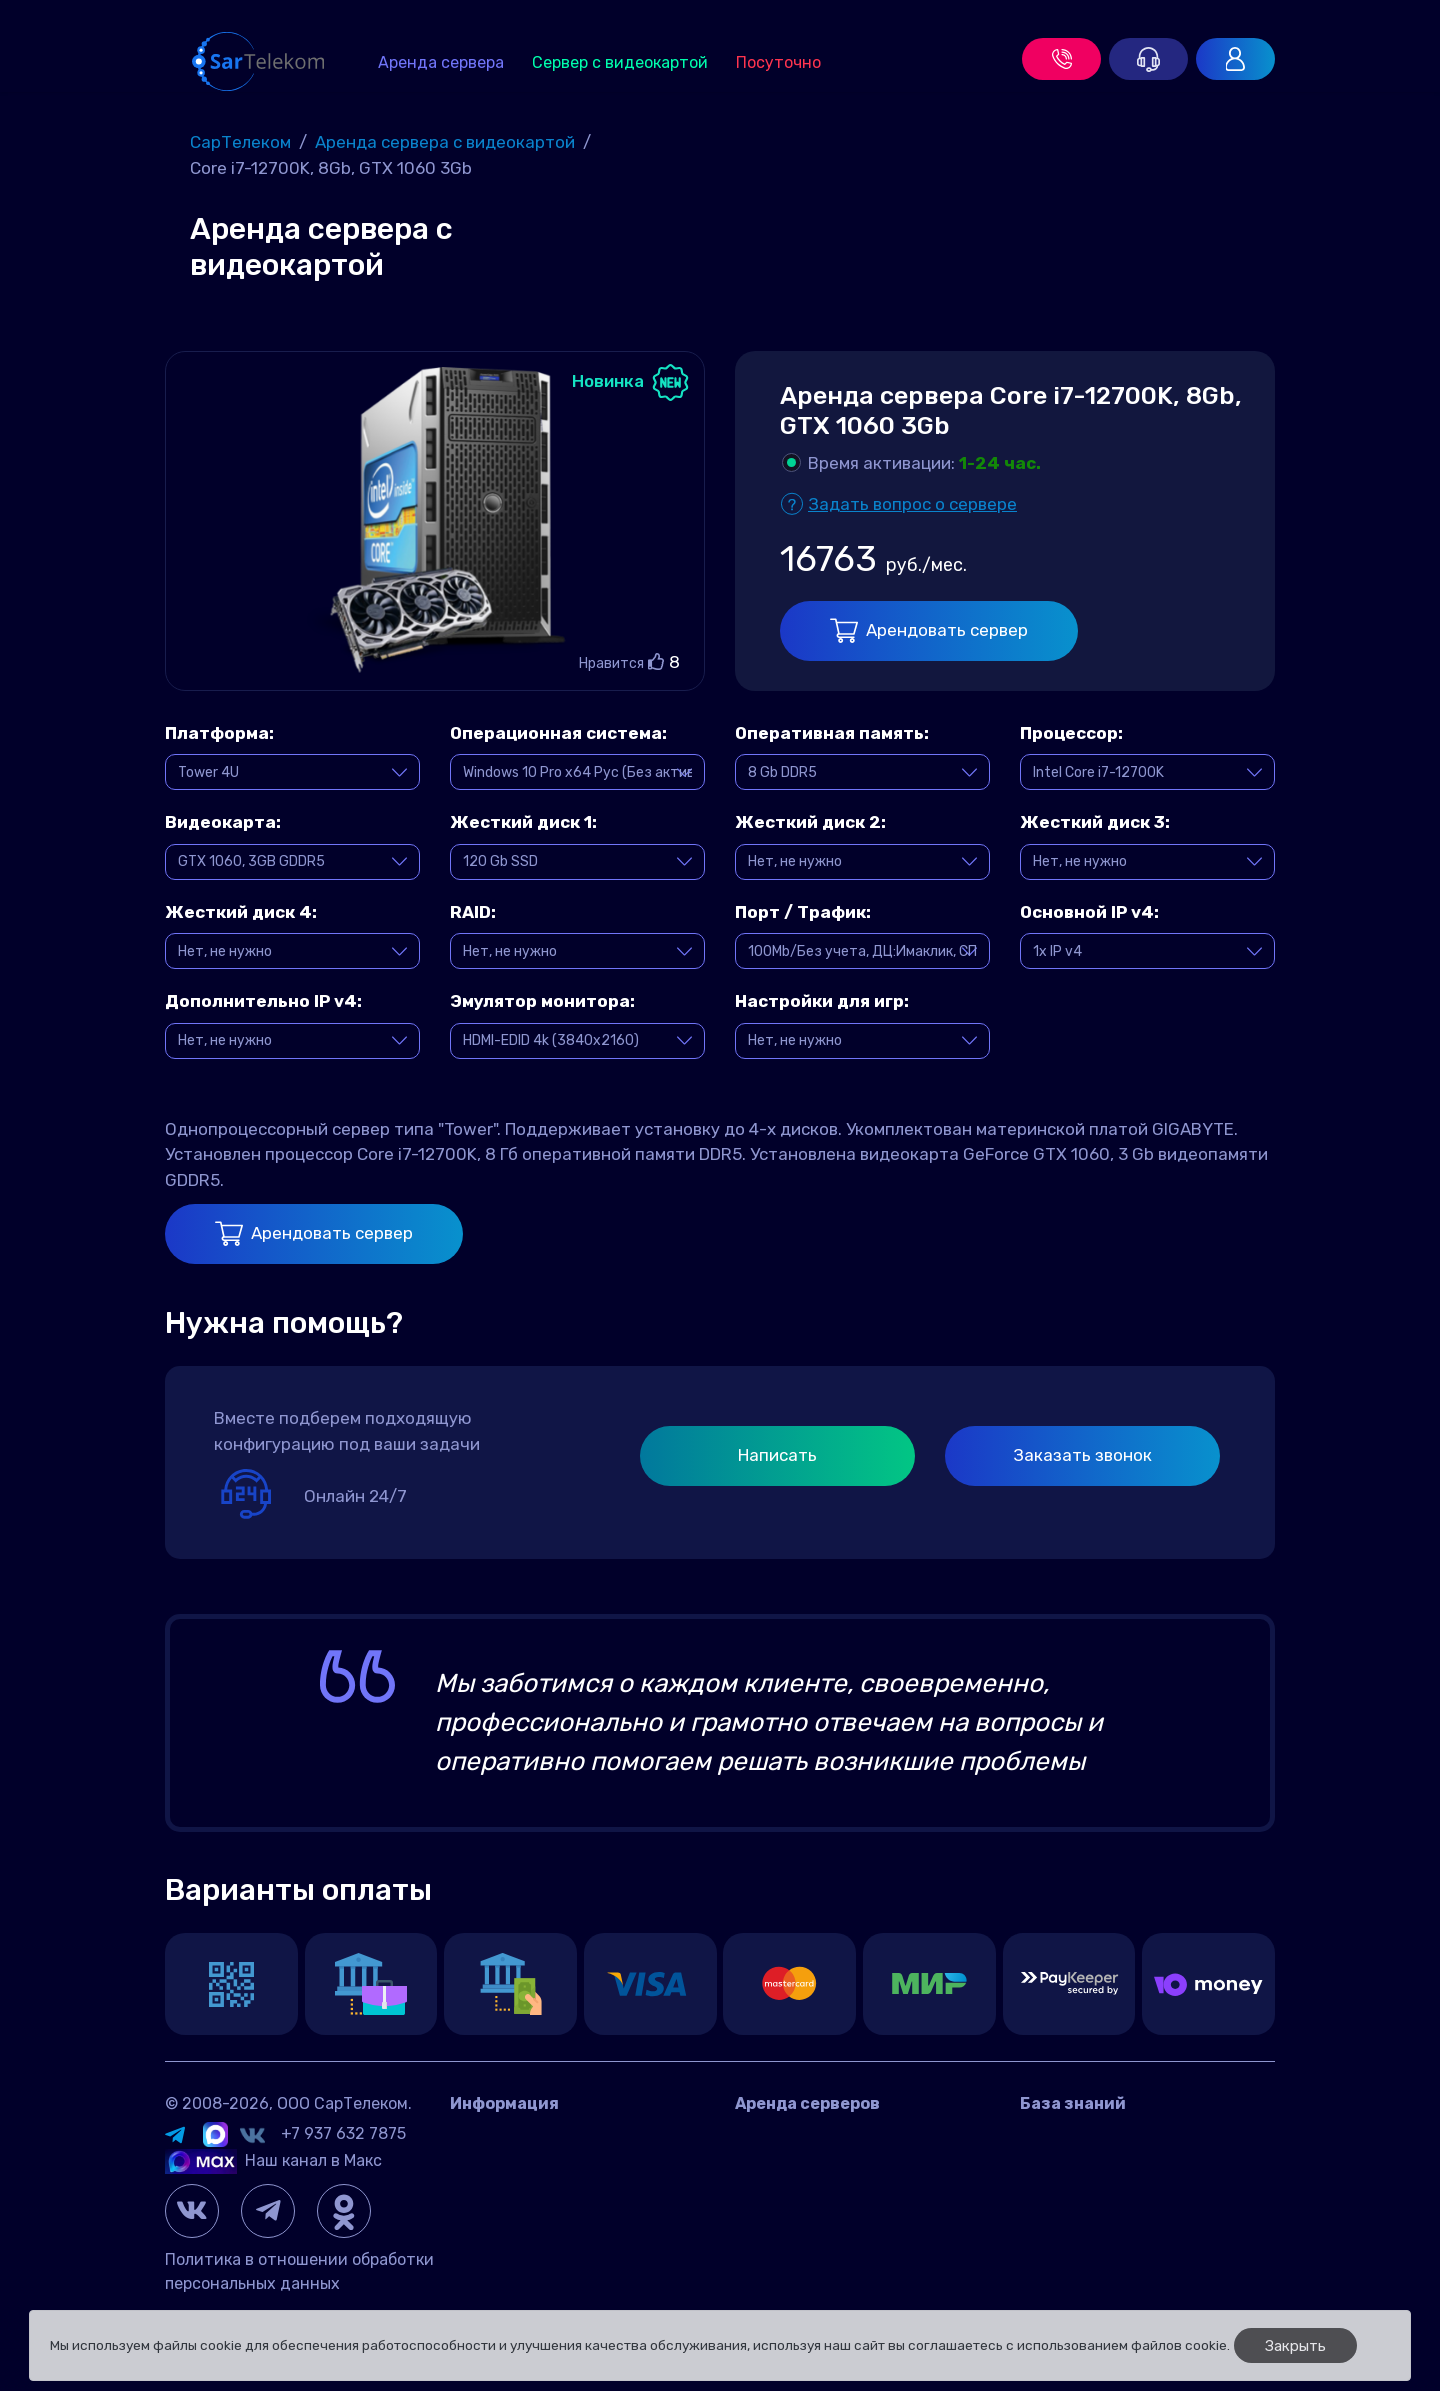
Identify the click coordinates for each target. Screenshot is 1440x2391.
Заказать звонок (1082, 1455)
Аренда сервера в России (835, 2135)
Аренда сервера (441, 62)
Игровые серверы (1087, 2165)
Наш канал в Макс (273, 2160)
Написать (777, 1455)
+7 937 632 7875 (343, 2133)
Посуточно (778, 62)
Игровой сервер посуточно (839, 2195)
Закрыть (1295, 2346)
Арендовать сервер (929, 630)
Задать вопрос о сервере (912, 504)
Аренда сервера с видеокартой (858, 2165)
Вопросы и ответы (1091, 2135)
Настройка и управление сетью (1143, 2255)
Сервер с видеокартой (620, 62)
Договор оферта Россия (542, 2195)
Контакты (488, 2135)
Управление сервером (1104, 2195)
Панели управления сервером (1136, 2225)
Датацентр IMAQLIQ (527, 2165)
